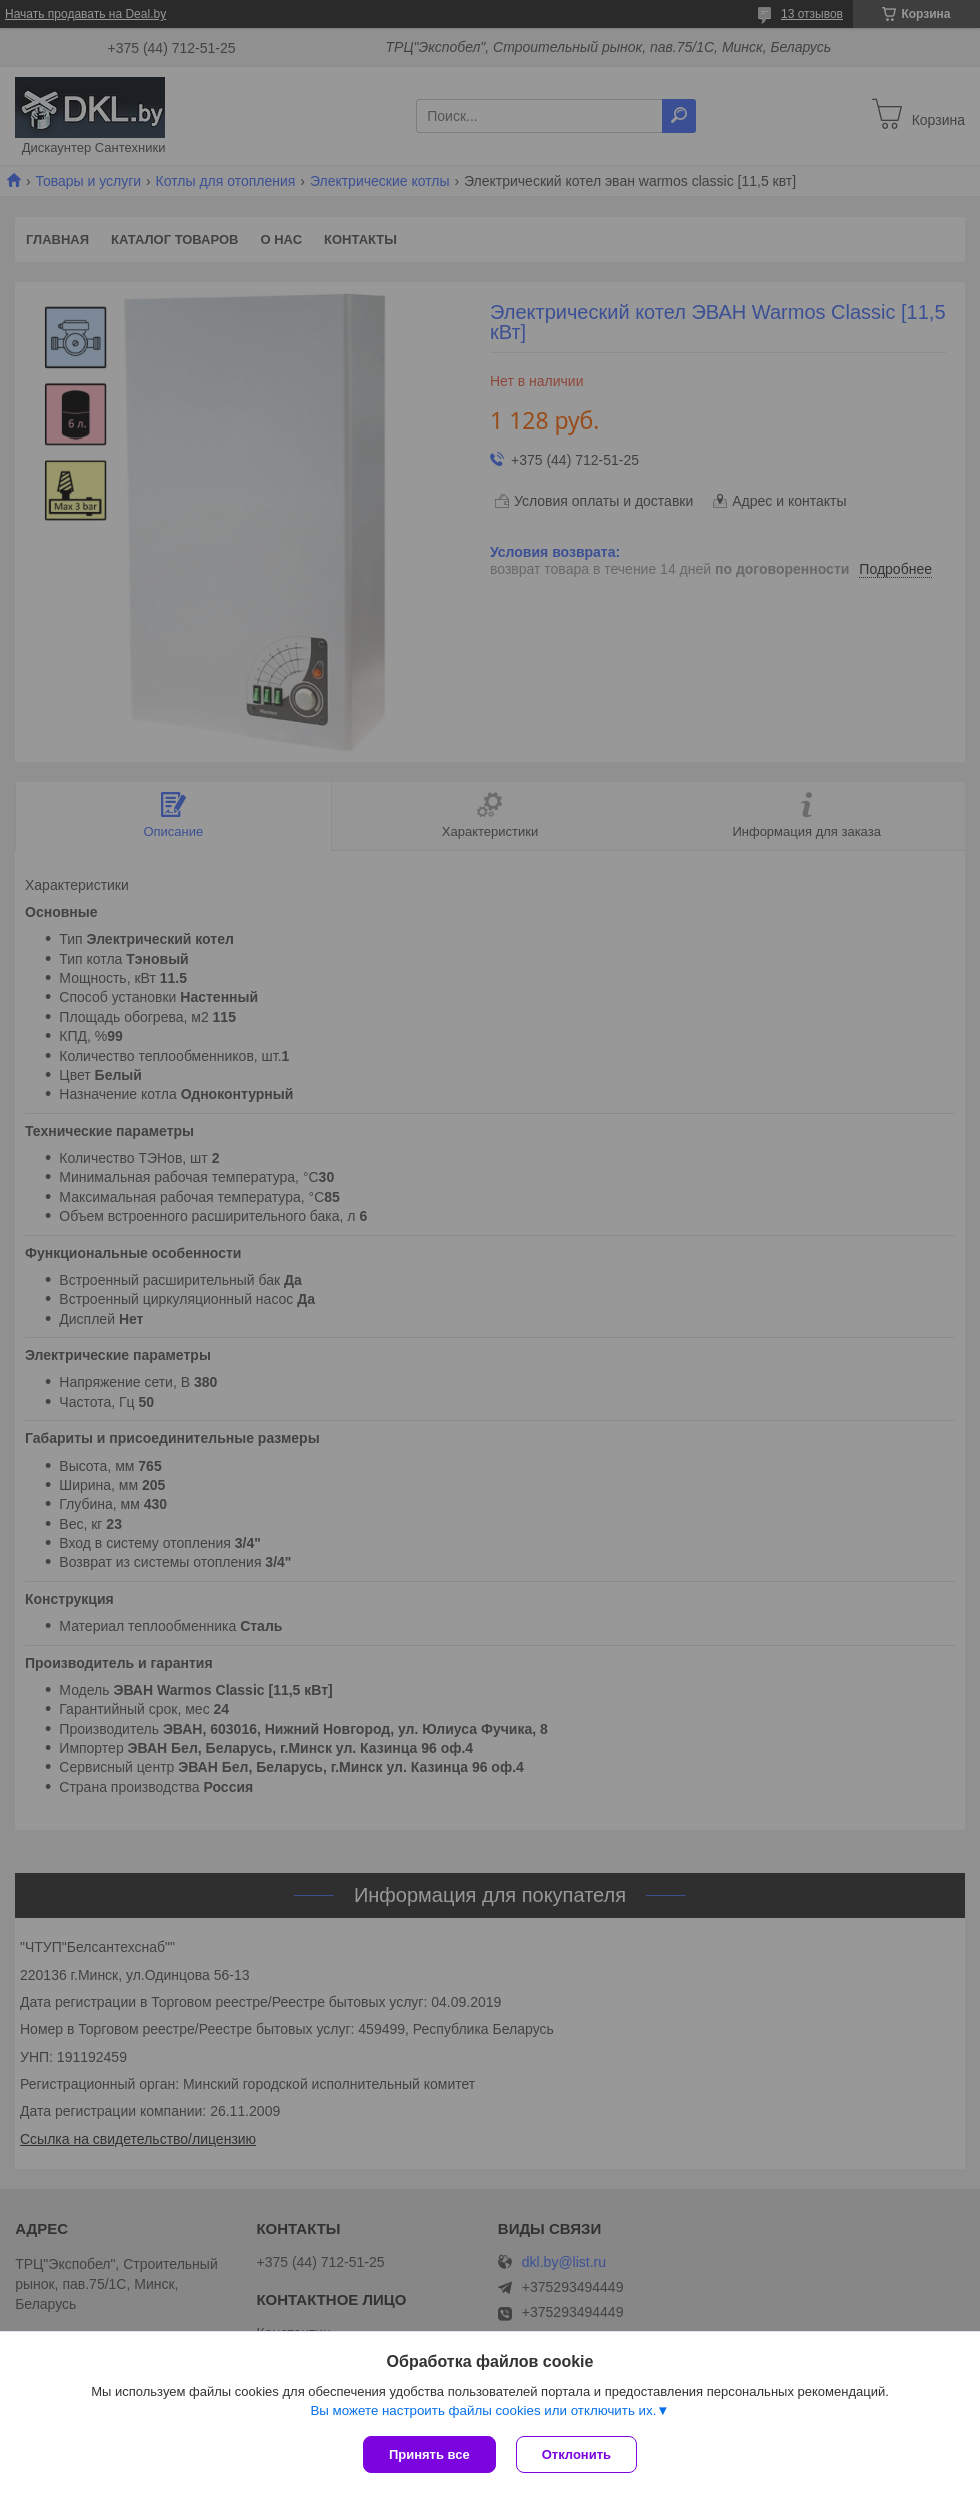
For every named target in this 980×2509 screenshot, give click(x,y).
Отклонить (576, 2454)
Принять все (429, 2454)
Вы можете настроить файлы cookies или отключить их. (483, 2410)
